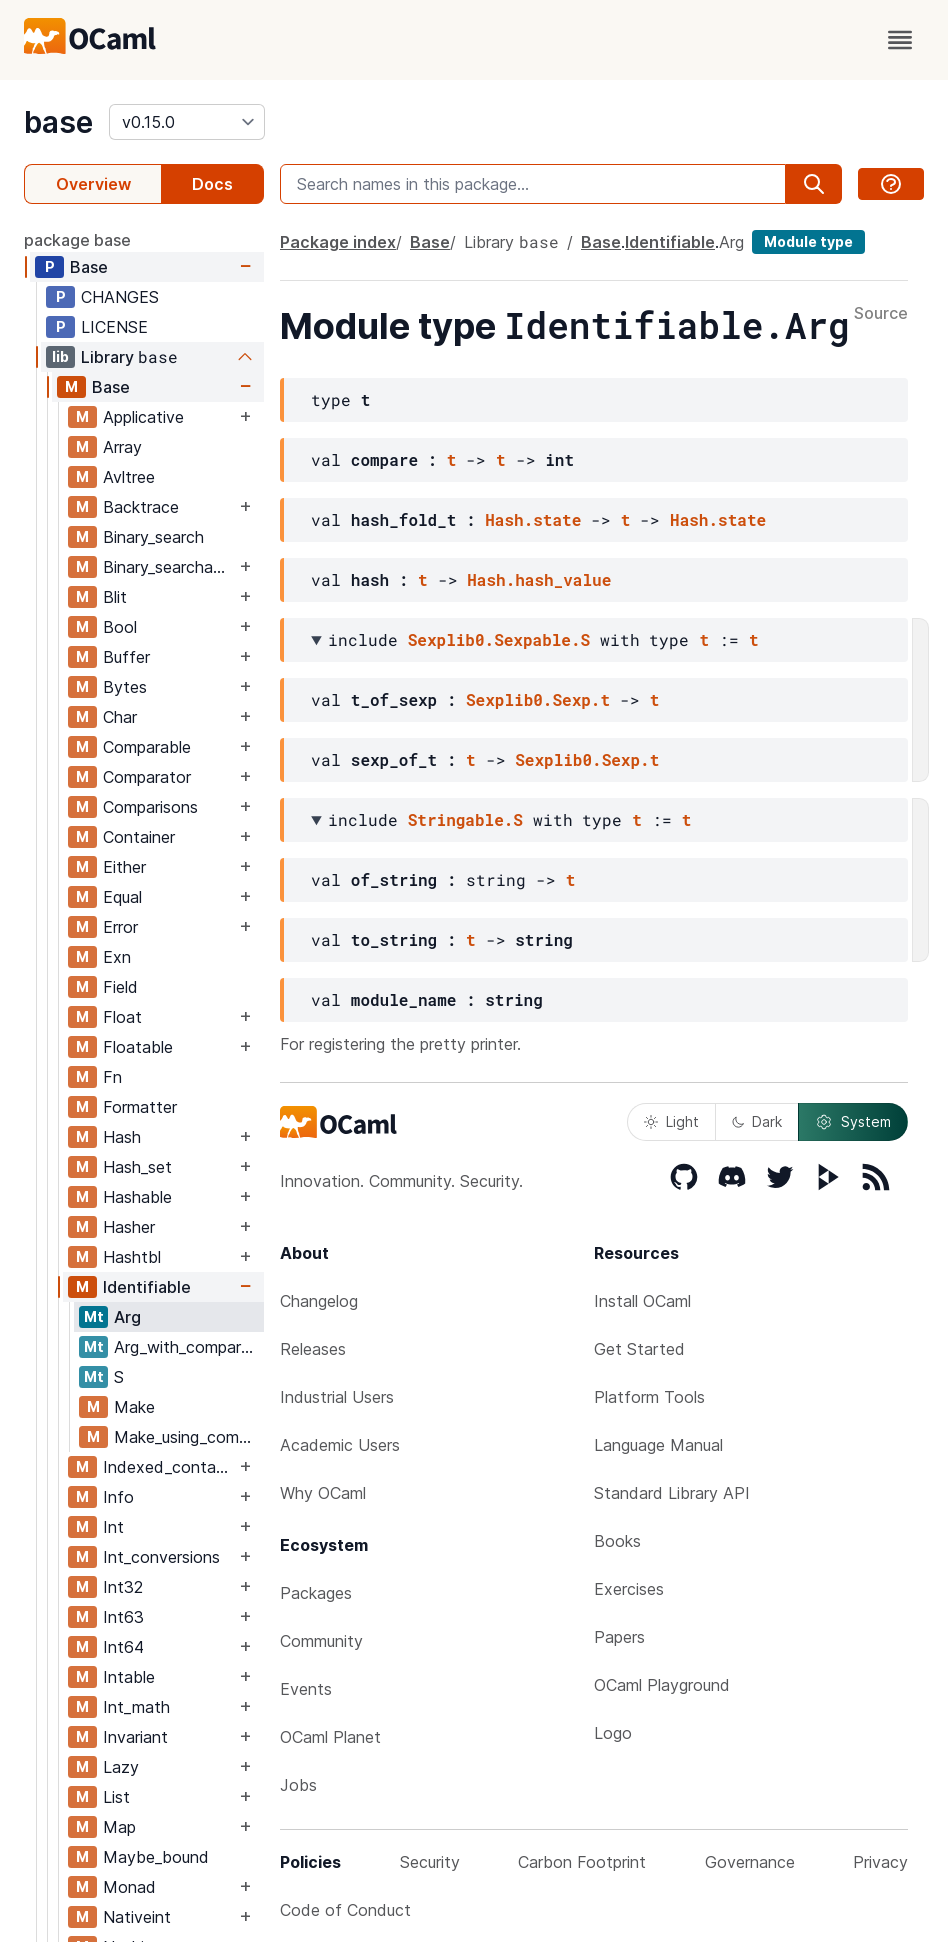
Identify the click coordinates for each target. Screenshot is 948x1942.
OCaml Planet (330, 1737)
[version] (187, 122)
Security (430, 1862)
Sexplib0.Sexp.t (538, 699)
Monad (129, 1887)
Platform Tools (649, 1397)
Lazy (121, 1767)
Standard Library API (672, 1493)
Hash (122, 1137)
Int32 (123, 1587)
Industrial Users (337, 1397)
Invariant (135, 1737)
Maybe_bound (156, 1857)
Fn (112, 1077)
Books (617, 1541)
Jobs (298, 1785)
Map (119, 1827)
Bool (120, 627)
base (58, 122)
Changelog (319, 1301)
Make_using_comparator (188, 1437)
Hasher (129, 1227)
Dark (757, 1121)
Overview (93, 184)
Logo (613, 1733)
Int (113, 1527)
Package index (338, 242)
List (116, 1797)
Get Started (639, 1349)
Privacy (880, 1862)
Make (134, 1407)
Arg (127, 1317)
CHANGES (120, 297)
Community (321, 1641)
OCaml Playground (662, 1685)
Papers (619, 1637)
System (853, 1122)
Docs (212, 184)
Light (671, 1121)
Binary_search (153, 537)
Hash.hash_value (539, 579)
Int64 (123, 1647)
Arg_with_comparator (188, 1347)
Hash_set (137, 1167)
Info (118, 1497)
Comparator (147, 777)
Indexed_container (169, 1467)
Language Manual (658, 1445)
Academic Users (340, 1445)
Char (120, 717)
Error (120, 927)
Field (120, 987)
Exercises (629, 1589)
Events (306, 1689)
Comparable (147, 747)
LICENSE (114, 327)
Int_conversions (161, 1557)
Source (881, 314)
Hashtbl (132, 1257)
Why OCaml (323, 1493)
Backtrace (141, 507)
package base (77, 240)
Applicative (143, 417)
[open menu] (900, 40)
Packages (316, 1593)
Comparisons (150, 807)
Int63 (123, 1617)
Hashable (137, 1197)
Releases (313, 1349)
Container (139, 837)
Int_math (136, 1707)
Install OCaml (642, 1301)
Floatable (138, 1047)
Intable (129, 1677)
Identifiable (147, 1287)
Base (89, 267)
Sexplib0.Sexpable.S (499, 639)
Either (124, 867)
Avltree (129, 477)
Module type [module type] (808, 241)
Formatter (140, 1107)
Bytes (125, 687)
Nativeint (137, 1917)
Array (122, 447)
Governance (750, 1862)
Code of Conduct (345, 1910)
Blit (115, 597)
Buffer (126, 657)
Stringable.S (465, 819)
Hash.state (533, 519)
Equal (122, 897)
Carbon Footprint (582, 1862)
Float (122, 1017)
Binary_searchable (169, 567)
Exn (117, 957)
